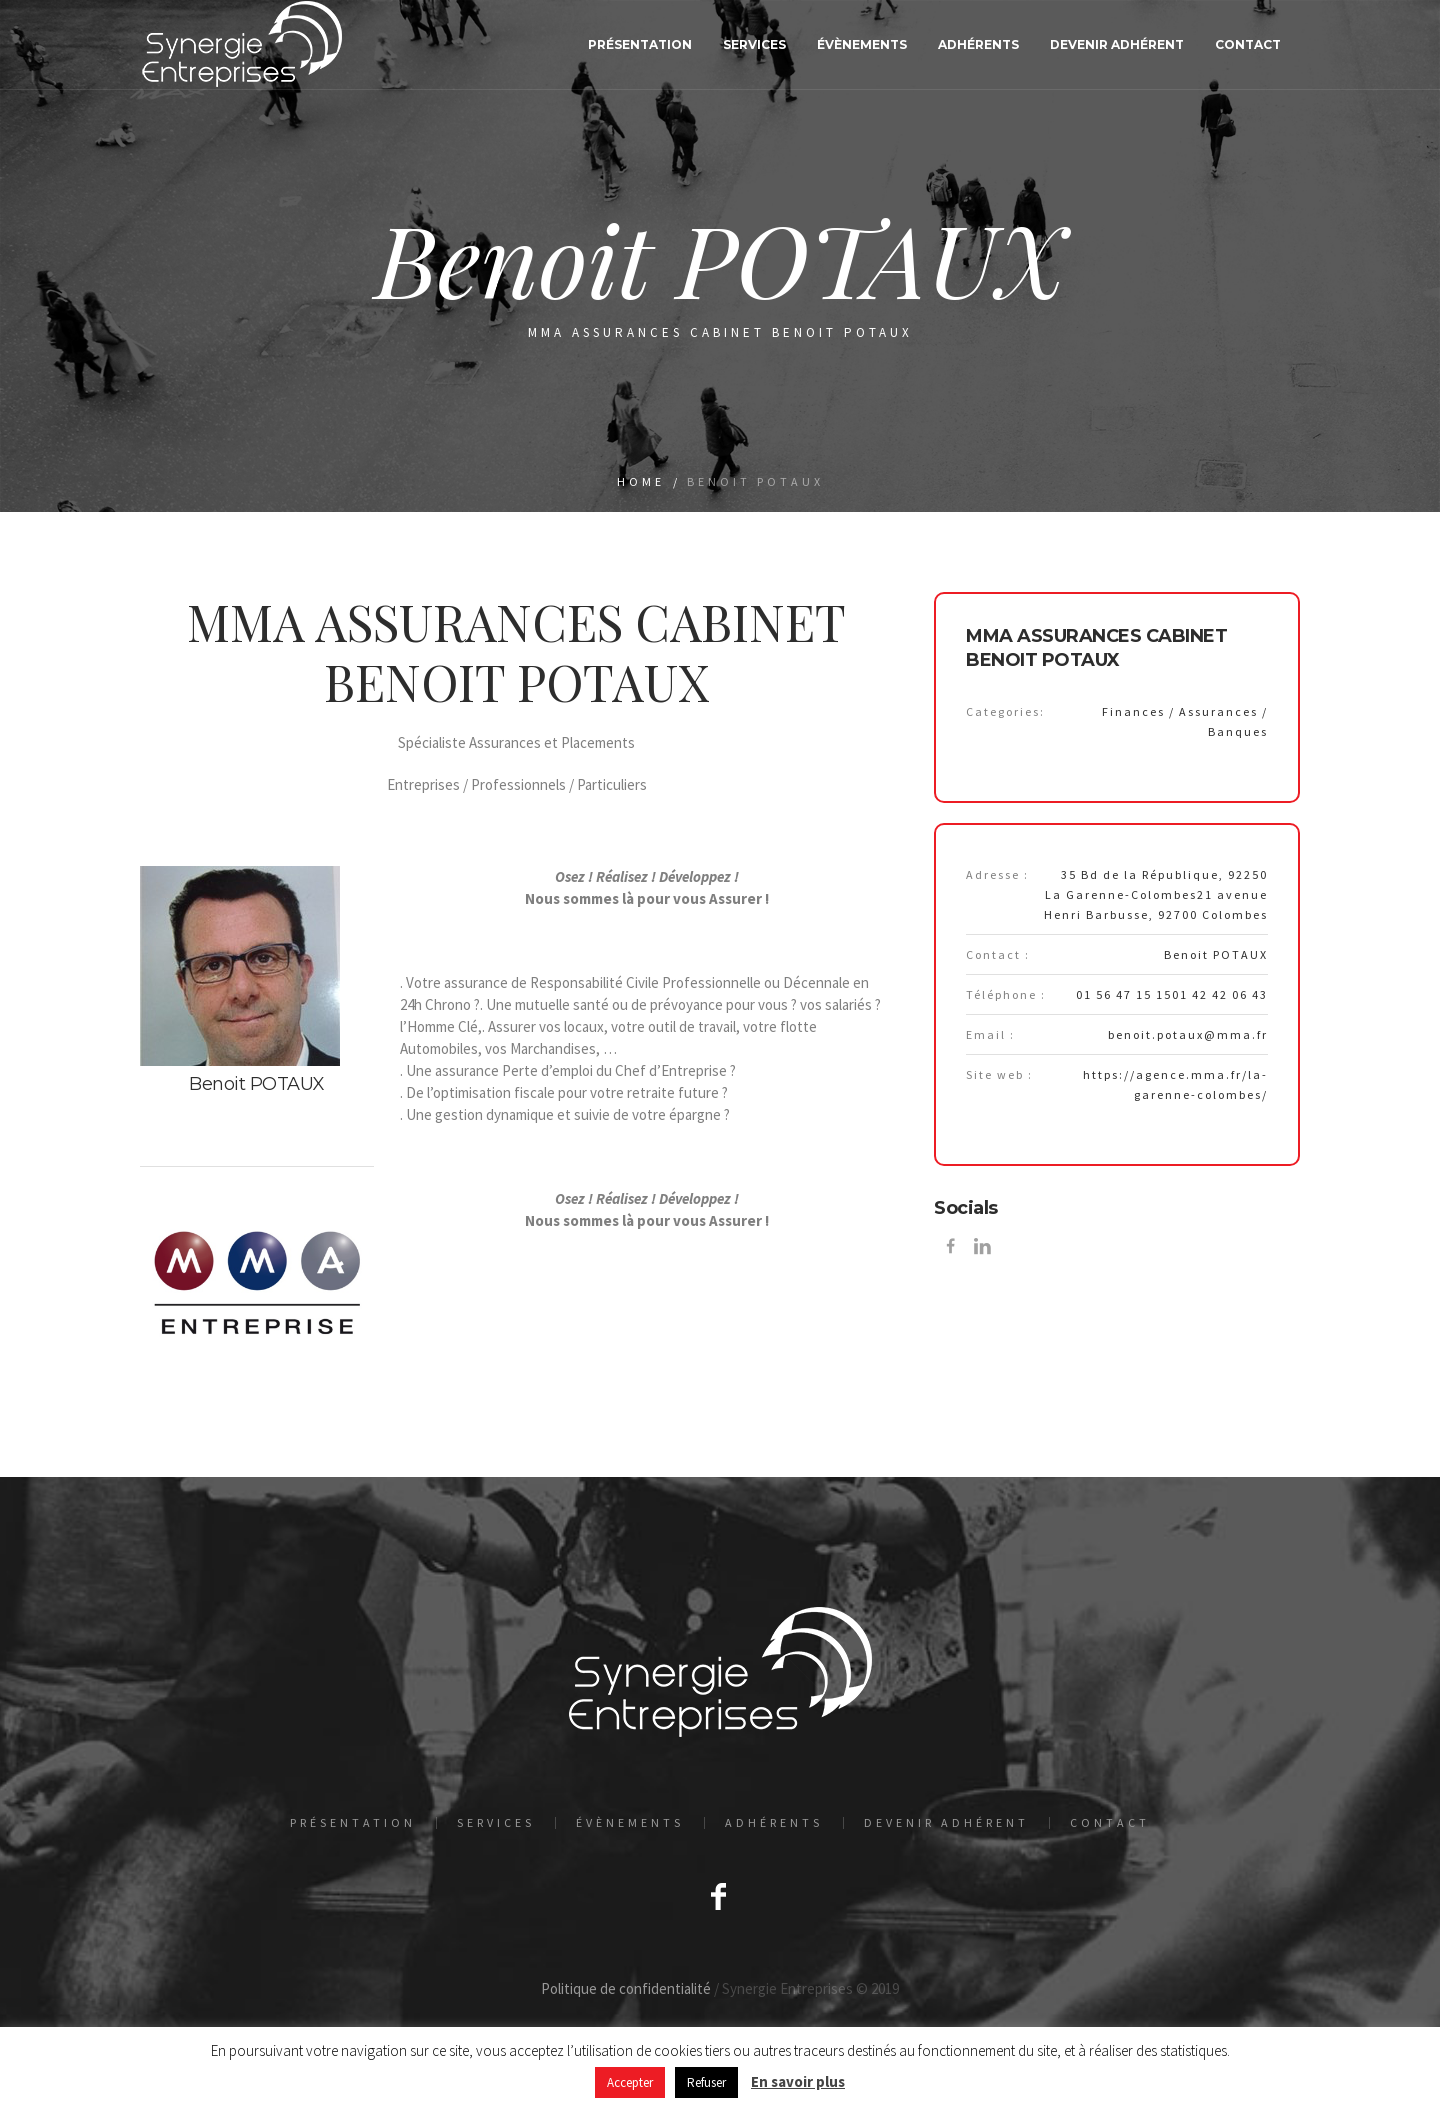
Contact (1110, 1823)
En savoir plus (798, 2081)
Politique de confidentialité (626, 1988)
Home (641, 481)
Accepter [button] (630, 2082)
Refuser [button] (706, 2082)
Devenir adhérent (946, 1823)
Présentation (353, 1823)
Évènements (630, 1823)
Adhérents (774, 1823)
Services (496, 1823)
